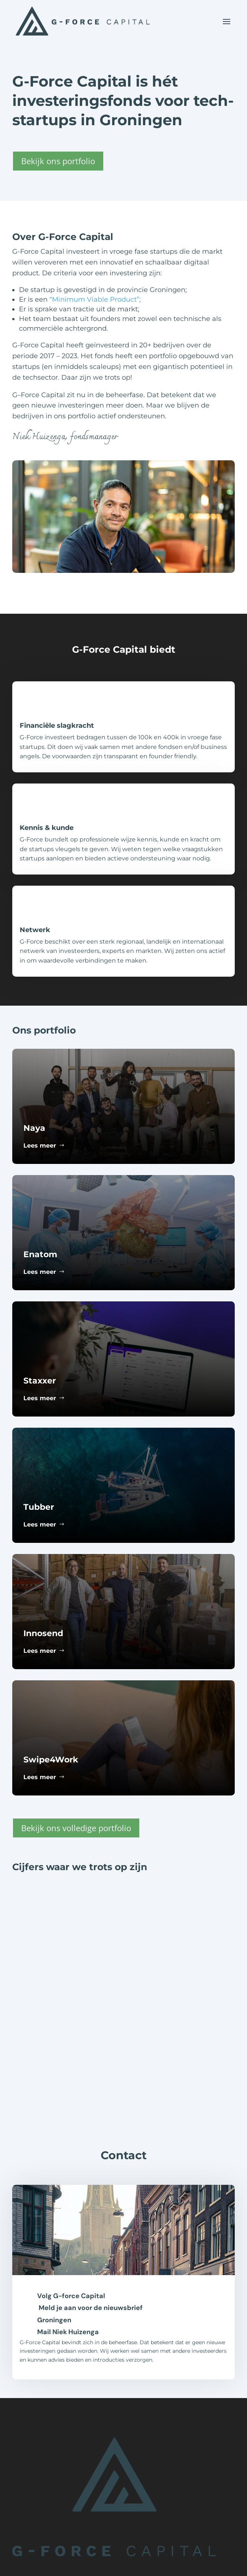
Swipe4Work (50, 1760)
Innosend (43, 1633)
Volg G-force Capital (71, 2295)
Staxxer (39, 1381)
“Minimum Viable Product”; (95, 299)
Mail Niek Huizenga (68, 2331)
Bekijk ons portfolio (58, 160)
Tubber (38, 1507)
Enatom (40, 1254)
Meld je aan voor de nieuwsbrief (91, 2307)
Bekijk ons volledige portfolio (76, 1827)
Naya (34, 1128)
